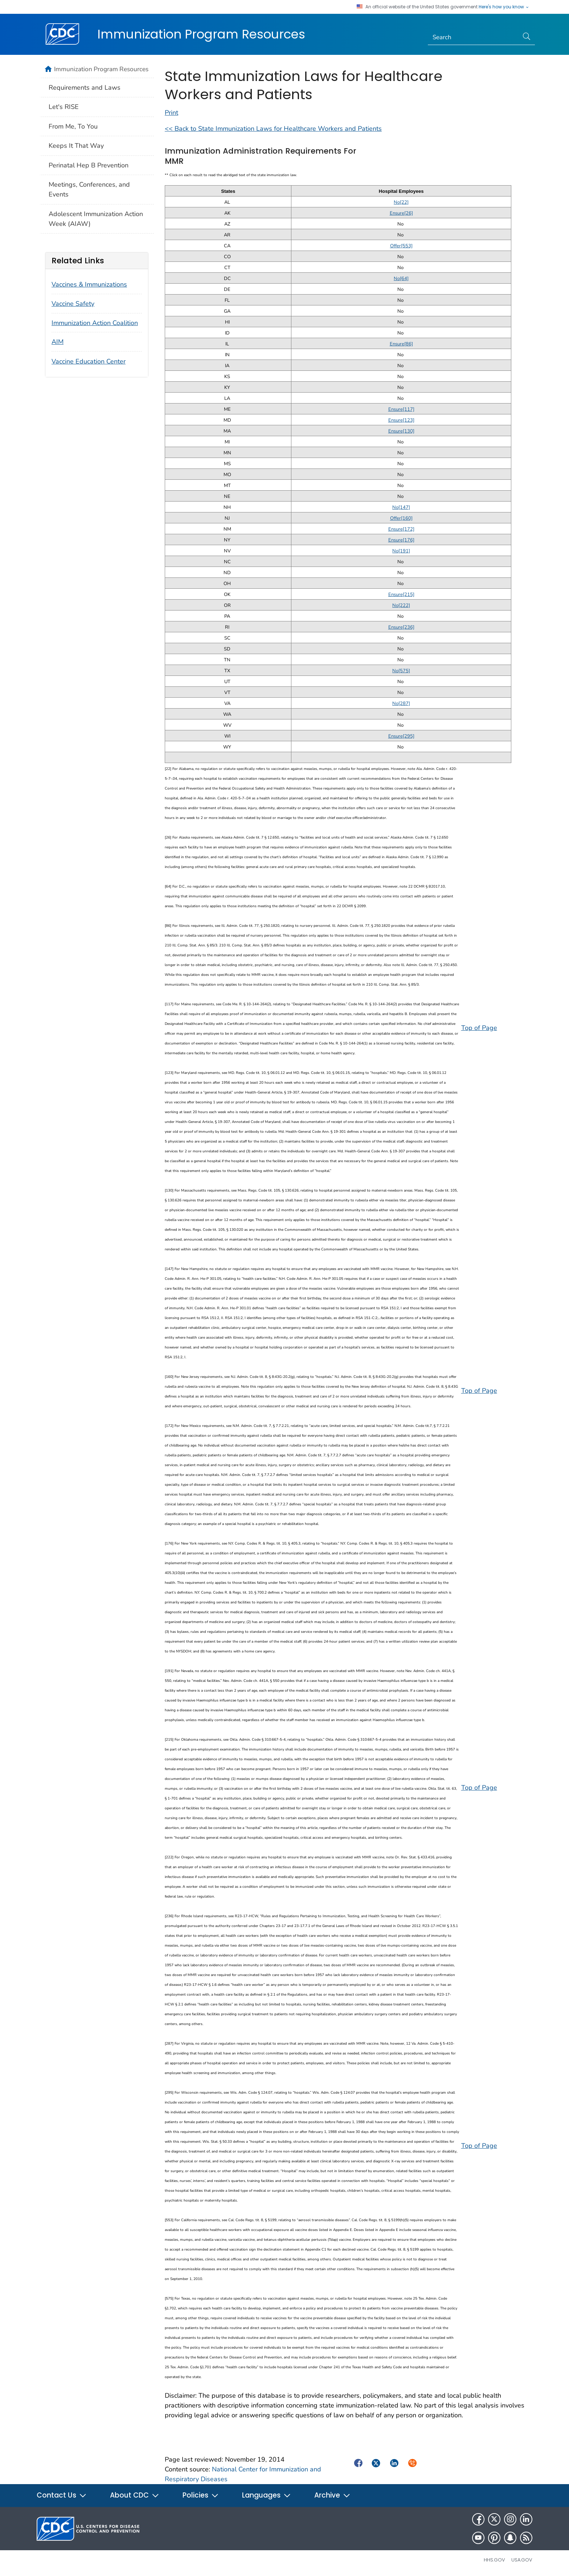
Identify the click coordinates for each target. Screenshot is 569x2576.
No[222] (401, 605)
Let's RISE (64, 106)
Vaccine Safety (73, 303)
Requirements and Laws (84, 87)
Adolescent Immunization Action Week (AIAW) (96, 219)
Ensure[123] (401, 420)
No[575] (401, 671)
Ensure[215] (401, 594)
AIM (58, 341)
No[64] (401, 278)
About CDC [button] (134, 2495)
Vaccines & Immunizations (89, 284)
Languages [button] (266, 2495)
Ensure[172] (401, 529)
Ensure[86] (401, 344)
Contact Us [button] (62, 2495)
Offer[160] (401, 518)
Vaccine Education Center (89, 361)
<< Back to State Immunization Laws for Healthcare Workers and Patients (273, 128)
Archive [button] (332, 2495)
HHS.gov (494, 2559)
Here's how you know (504, 6)
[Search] (473, 37)
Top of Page (479, 1027)
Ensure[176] (401, 540)
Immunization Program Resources (201, 34)
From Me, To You (73, 126)
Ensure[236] (401, 627)
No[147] (401, 507)
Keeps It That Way (76, 145)
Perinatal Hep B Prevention (88, 165)
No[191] (401, 551)
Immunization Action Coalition (95, 323)
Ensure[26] (401, 213)
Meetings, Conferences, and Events (89, 189)
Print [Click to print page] (171, 112)
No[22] (401, 202)
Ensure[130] (401, 431)
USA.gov (521, 2559)
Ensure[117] (401, 409)
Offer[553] (401, 246)
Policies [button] (201, 2495)
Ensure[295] (401, 736)
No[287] (401, 703)
